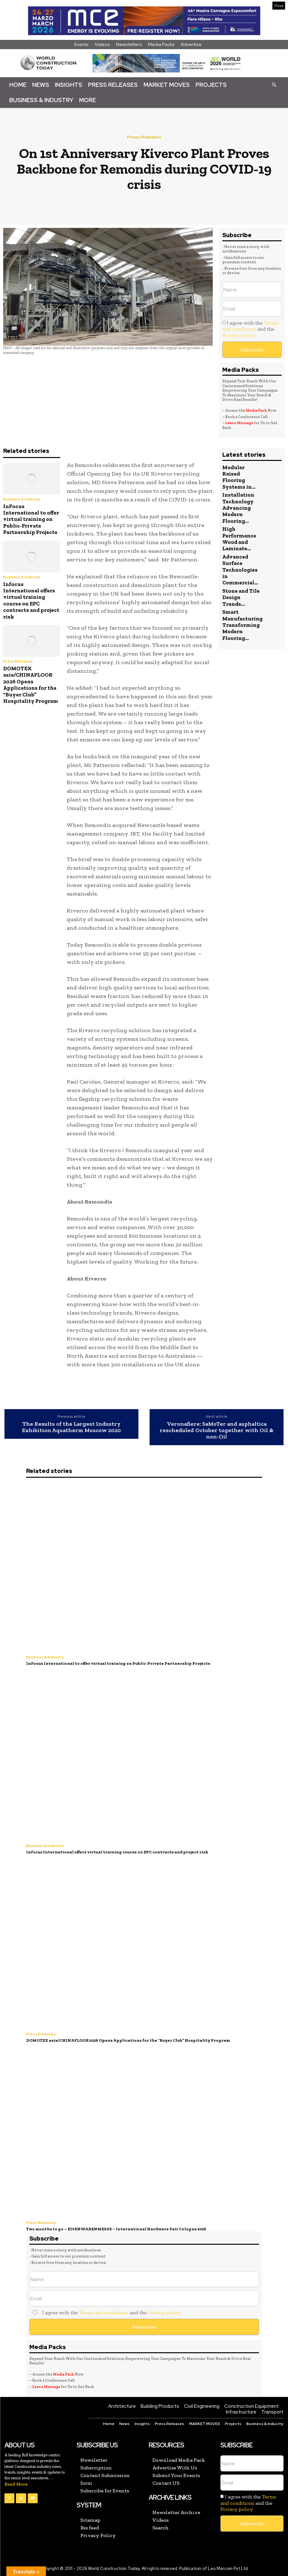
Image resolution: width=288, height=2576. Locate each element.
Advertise (191, 44)
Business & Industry (41, 100)
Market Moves (167, 84)
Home (17, 84)
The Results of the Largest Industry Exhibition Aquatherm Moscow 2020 (71, 1427)
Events (81, 44)
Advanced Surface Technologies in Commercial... (240, 569)
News (40, 84)
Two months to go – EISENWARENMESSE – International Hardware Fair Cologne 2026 (116, 2228)
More (87, 100)
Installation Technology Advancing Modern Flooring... (238, 508)
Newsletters (129, 44)
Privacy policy (238, 335)
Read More (16, 2484)
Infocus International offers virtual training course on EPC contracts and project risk (31, 600)
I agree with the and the (250, 329)
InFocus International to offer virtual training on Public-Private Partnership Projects (31, 519)
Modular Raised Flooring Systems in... (238, 477)
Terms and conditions (250, 326)
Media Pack (256, 410)
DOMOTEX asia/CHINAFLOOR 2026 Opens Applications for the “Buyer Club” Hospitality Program (30, 684)
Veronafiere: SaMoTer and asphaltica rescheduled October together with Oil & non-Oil (217, 1430)
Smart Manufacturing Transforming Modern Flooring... (242, 625)
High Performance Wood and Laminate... (239, 539)
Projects (211, 84)
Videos (102, 44)
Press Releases (113, 84)
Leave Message (239, 423)
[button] (274, 84)
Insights (68, 84)
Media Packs (161, 44)
